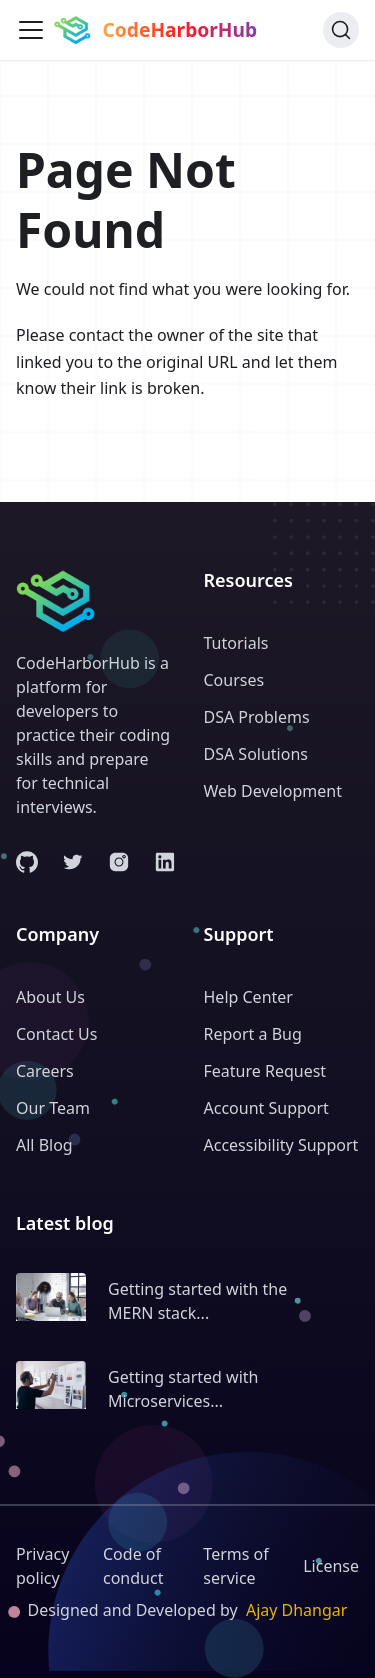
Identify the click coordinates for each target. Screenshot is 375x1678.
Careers (45, 1071)
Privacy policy (42, 1566)
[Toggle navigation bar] (31, 30)
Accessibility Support (281, 1145)
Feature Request (265, 1071)
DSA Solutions (256, 754)
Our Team (53, 1108)
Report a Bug (253, 1034)
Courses (234, 680)
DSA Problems (257, 717)
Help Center (248, 997)
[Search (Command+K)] (341, 30)
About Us (50, 997)
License (331, 1566)
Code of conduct (133, 1566)
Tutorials (236, 643)
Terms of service (235, 1566)
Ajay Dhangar (297, 1610)
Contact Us (56, 1034)
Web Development (273, 791)
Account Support (266, 1108)
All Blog (44, 1145)
